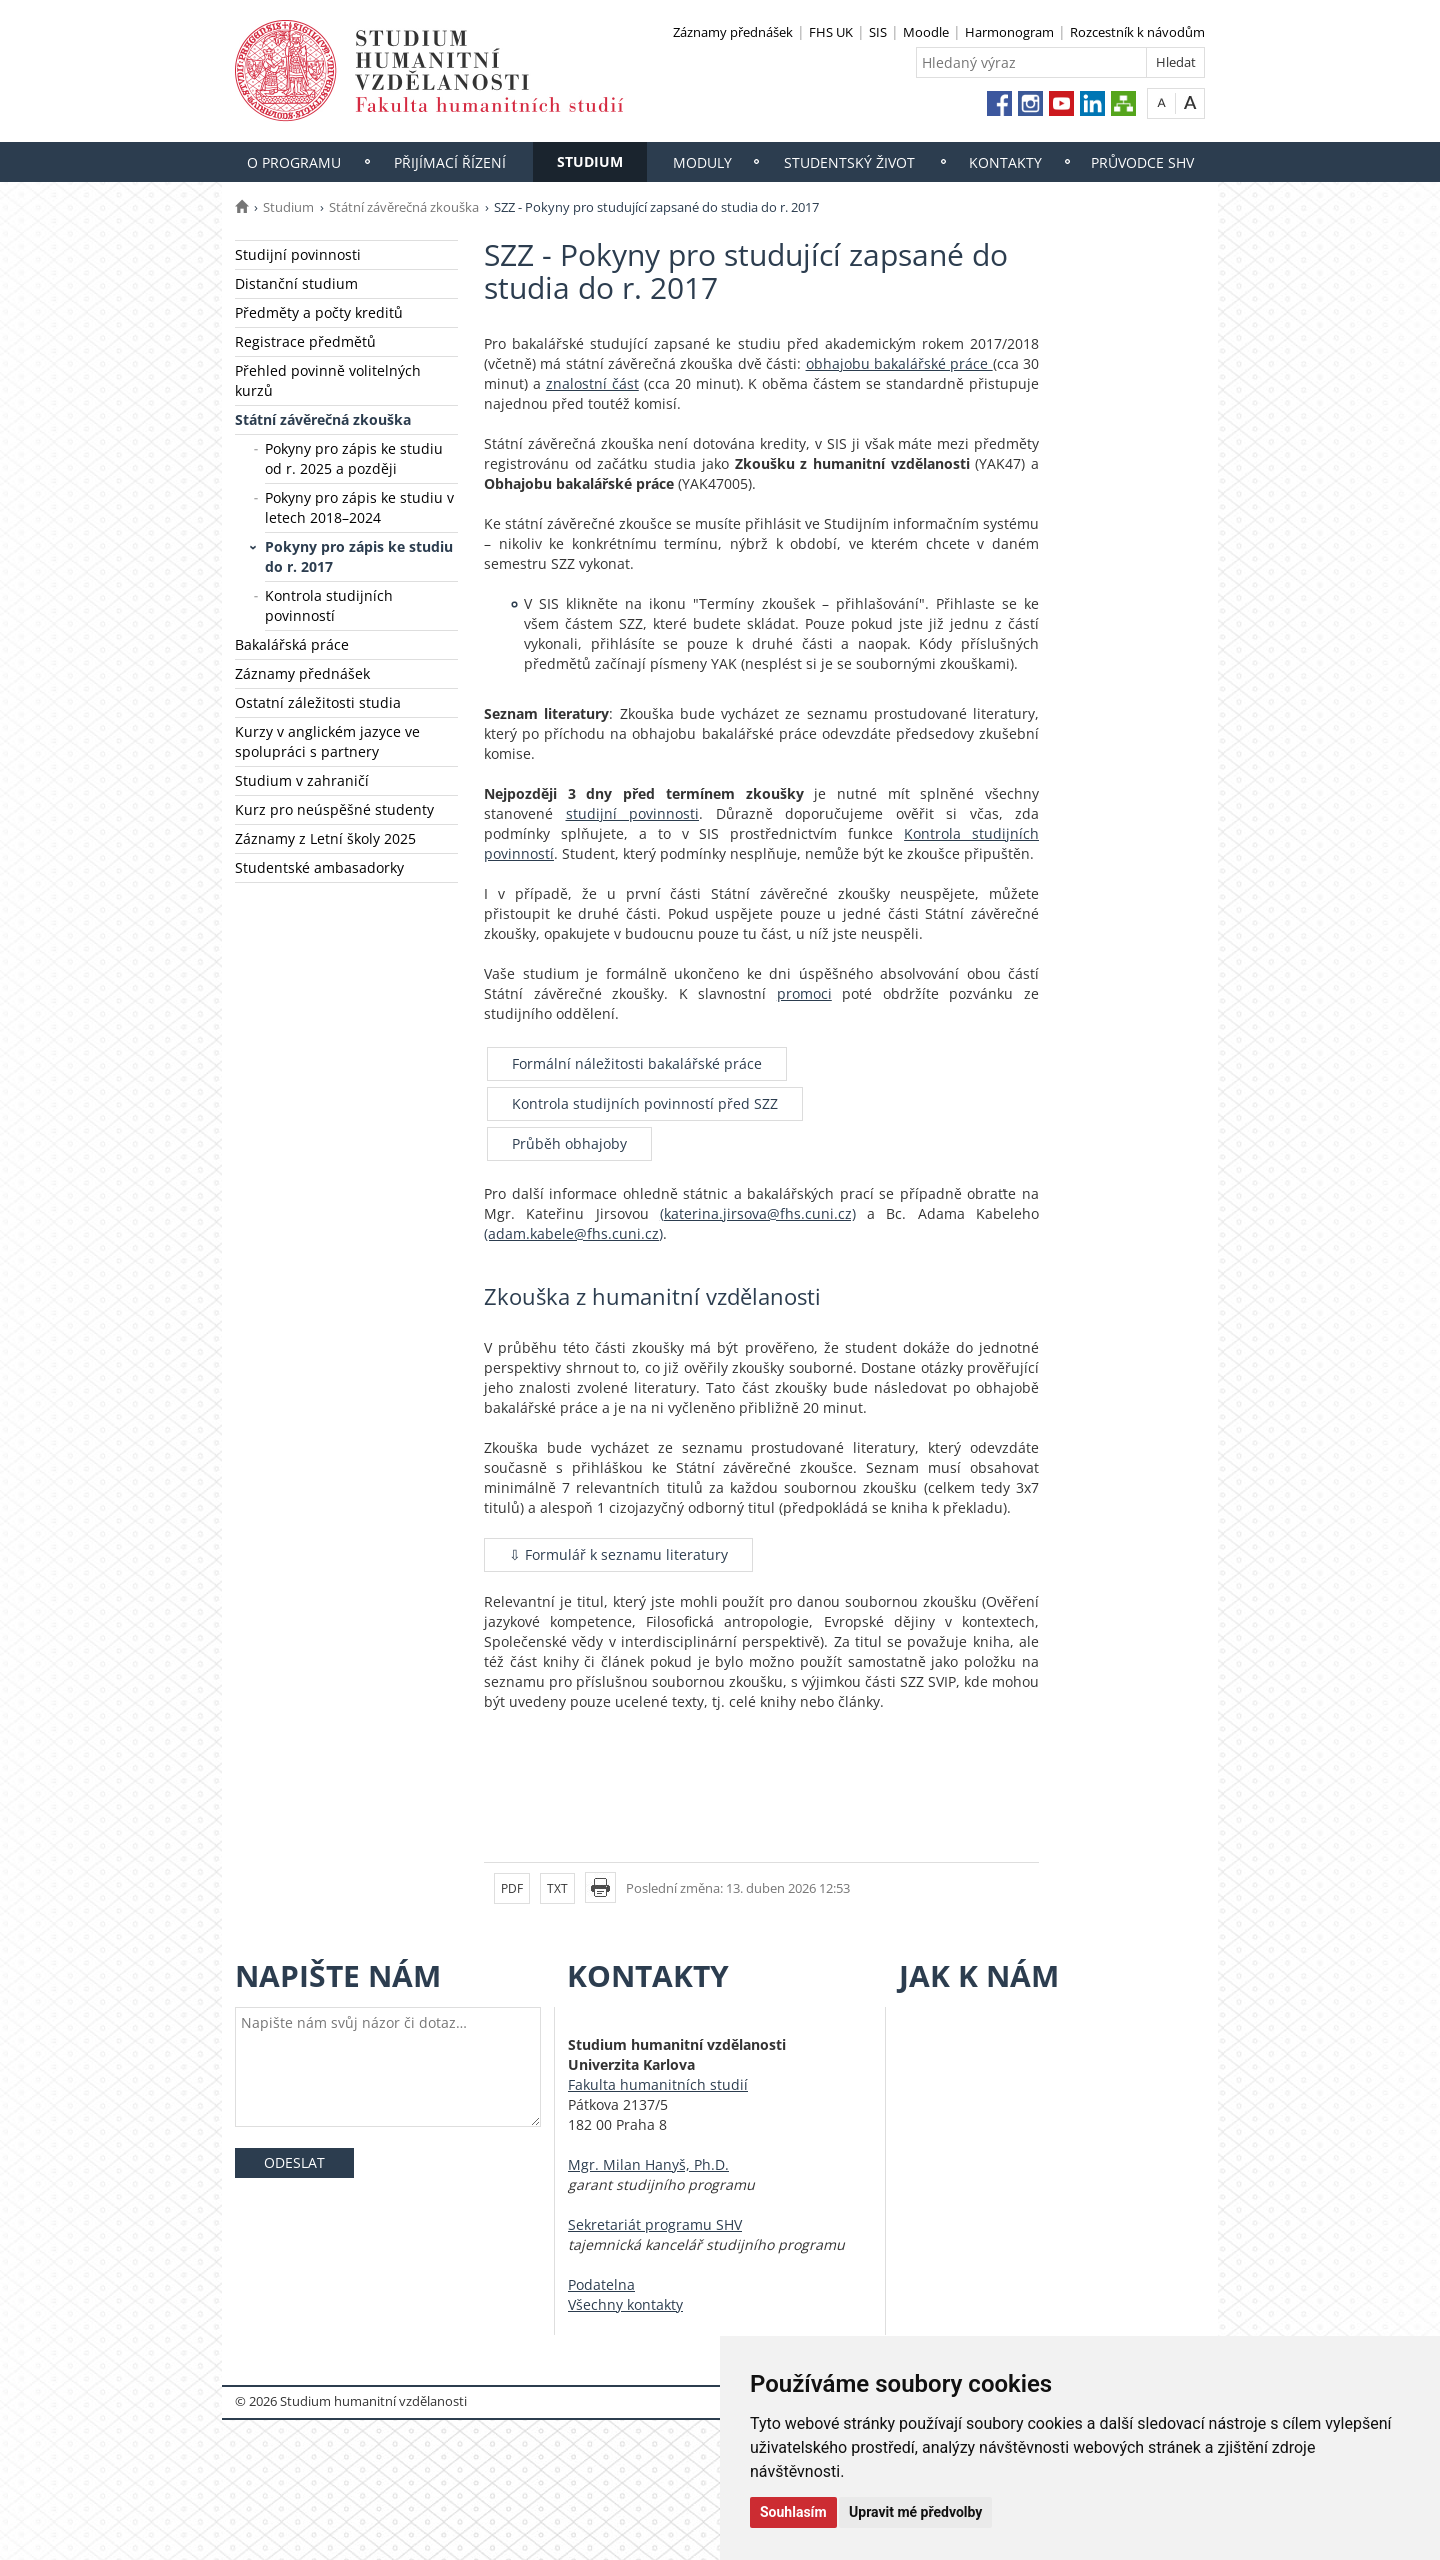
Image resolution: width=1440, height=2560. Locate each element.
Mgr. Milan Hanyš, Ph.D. (648, 2164)
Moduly (702, 162)
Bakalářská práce (292, 644)
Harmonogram (1009, 32)
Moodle (926, 32)
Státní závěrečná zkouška (404, 207)
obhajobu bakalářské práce (899, 363)
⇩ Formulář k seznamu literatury (618, 1554)
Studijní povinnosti (298, 254)
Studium (590, 161)
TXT (557, 1888)
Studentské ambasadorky (319, 867)
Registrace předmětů (305, 341)
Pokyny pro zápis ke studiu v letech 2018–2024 (359, 507)
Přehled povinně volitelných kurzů (328, 380)
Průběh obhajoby (569, 1143)
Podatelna (601, 2284)
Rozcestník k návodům (1137, 32)
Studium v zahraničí (302, 780)
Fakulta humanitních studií (658, 2084)
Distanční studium (296, 283)
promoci (804, 993)
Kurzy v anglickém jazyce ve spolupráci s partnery (327, 741)
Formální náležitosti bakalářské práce (637, 1063)
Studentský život (849, 162)
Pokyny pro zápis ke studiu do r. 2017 (359, 556)
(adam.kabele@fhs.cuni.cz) (573, 1233)
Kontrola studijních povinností (329, 605)
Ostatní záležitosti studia (318, 702)
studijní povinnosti (633, 813)
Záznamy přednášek (733, 32)
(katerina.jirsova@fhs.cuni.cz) (758, 1213)
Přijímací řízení (450, 162)
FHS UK (831, 32)
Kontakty (1005, 162)
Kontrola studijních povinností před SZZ (645, 1103)
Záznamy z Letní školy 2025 (325, 838)
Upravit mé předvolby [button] (915, 2512)
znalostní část (592, 383)
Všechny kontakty (625, 2304)
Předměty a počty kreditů (319, 312)
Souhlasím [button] (793, 2512)
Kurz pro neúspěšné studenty (334, 809)
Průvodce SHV (1142, 162)
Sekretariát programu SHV (655, 2224)
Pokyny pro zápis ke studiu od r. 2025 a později (354, 458)
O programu (294, 162)
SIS (878, 32)
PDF (512, 1888)
